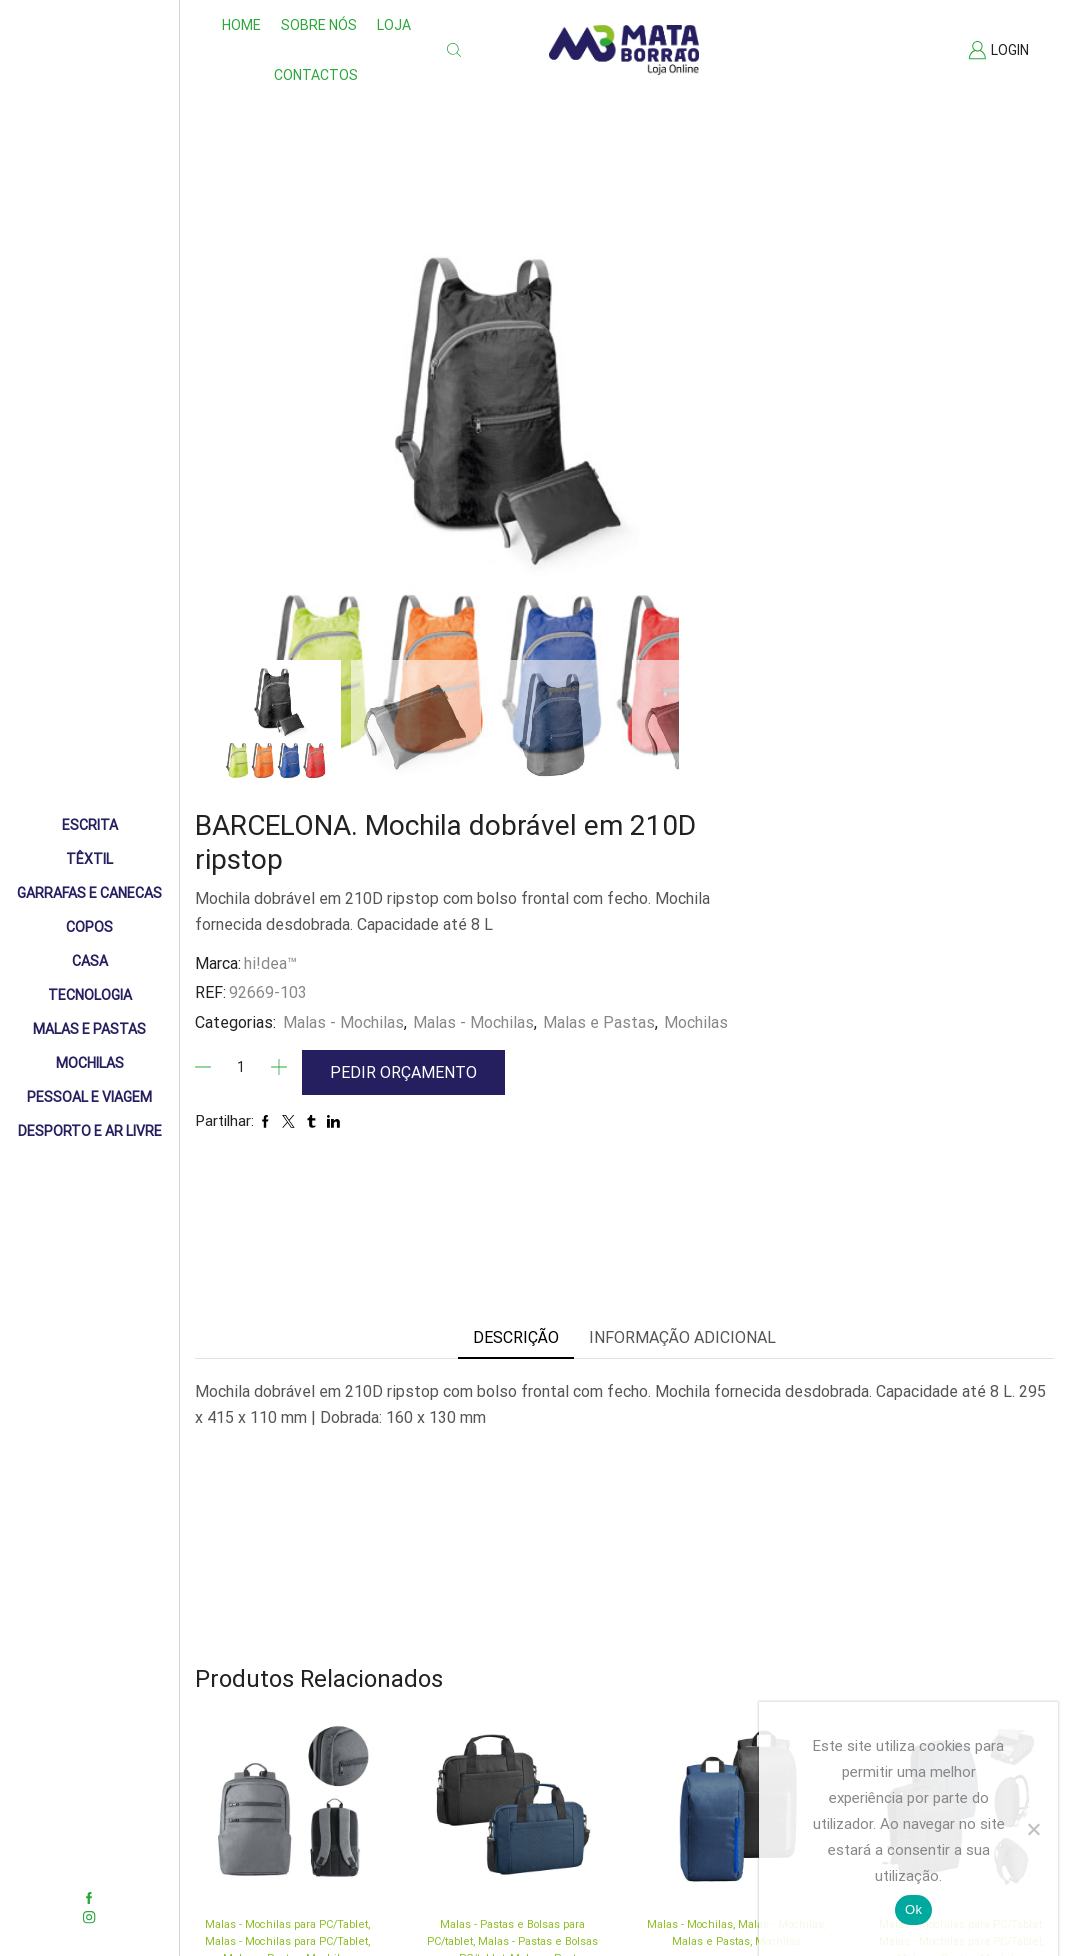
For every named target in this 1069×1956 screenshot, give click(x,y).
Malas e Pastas (89, 1029)
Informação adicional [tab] (682, 964)
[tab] (516, 965)
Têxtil (89, 859)
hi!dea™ (626, 448)
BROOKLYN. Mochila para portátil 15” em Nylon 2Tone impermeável (287, 1805)
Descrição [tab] (516, 964)
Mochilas (90, 1063)
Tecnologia (90, 995)
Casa (90, 961)
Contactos (316, 75)
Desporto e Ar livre (90, 1131)
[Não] (1033, 1829)
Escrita (90, 825)
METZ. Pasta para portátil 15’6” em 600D (512, 1810)
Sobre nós (319, 25)
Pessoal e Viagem (89, 1097)
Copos (89, 927)
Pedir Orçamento (760, 580)
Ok (913, 1909)
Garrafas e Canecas (89, 893)
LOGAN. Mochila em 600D (737, 1765)
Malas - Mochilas (699, 507)
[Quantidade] (597, 579)
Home (241, 25)
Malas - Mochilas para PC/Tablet (287, 1727)
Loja (394, 25)
